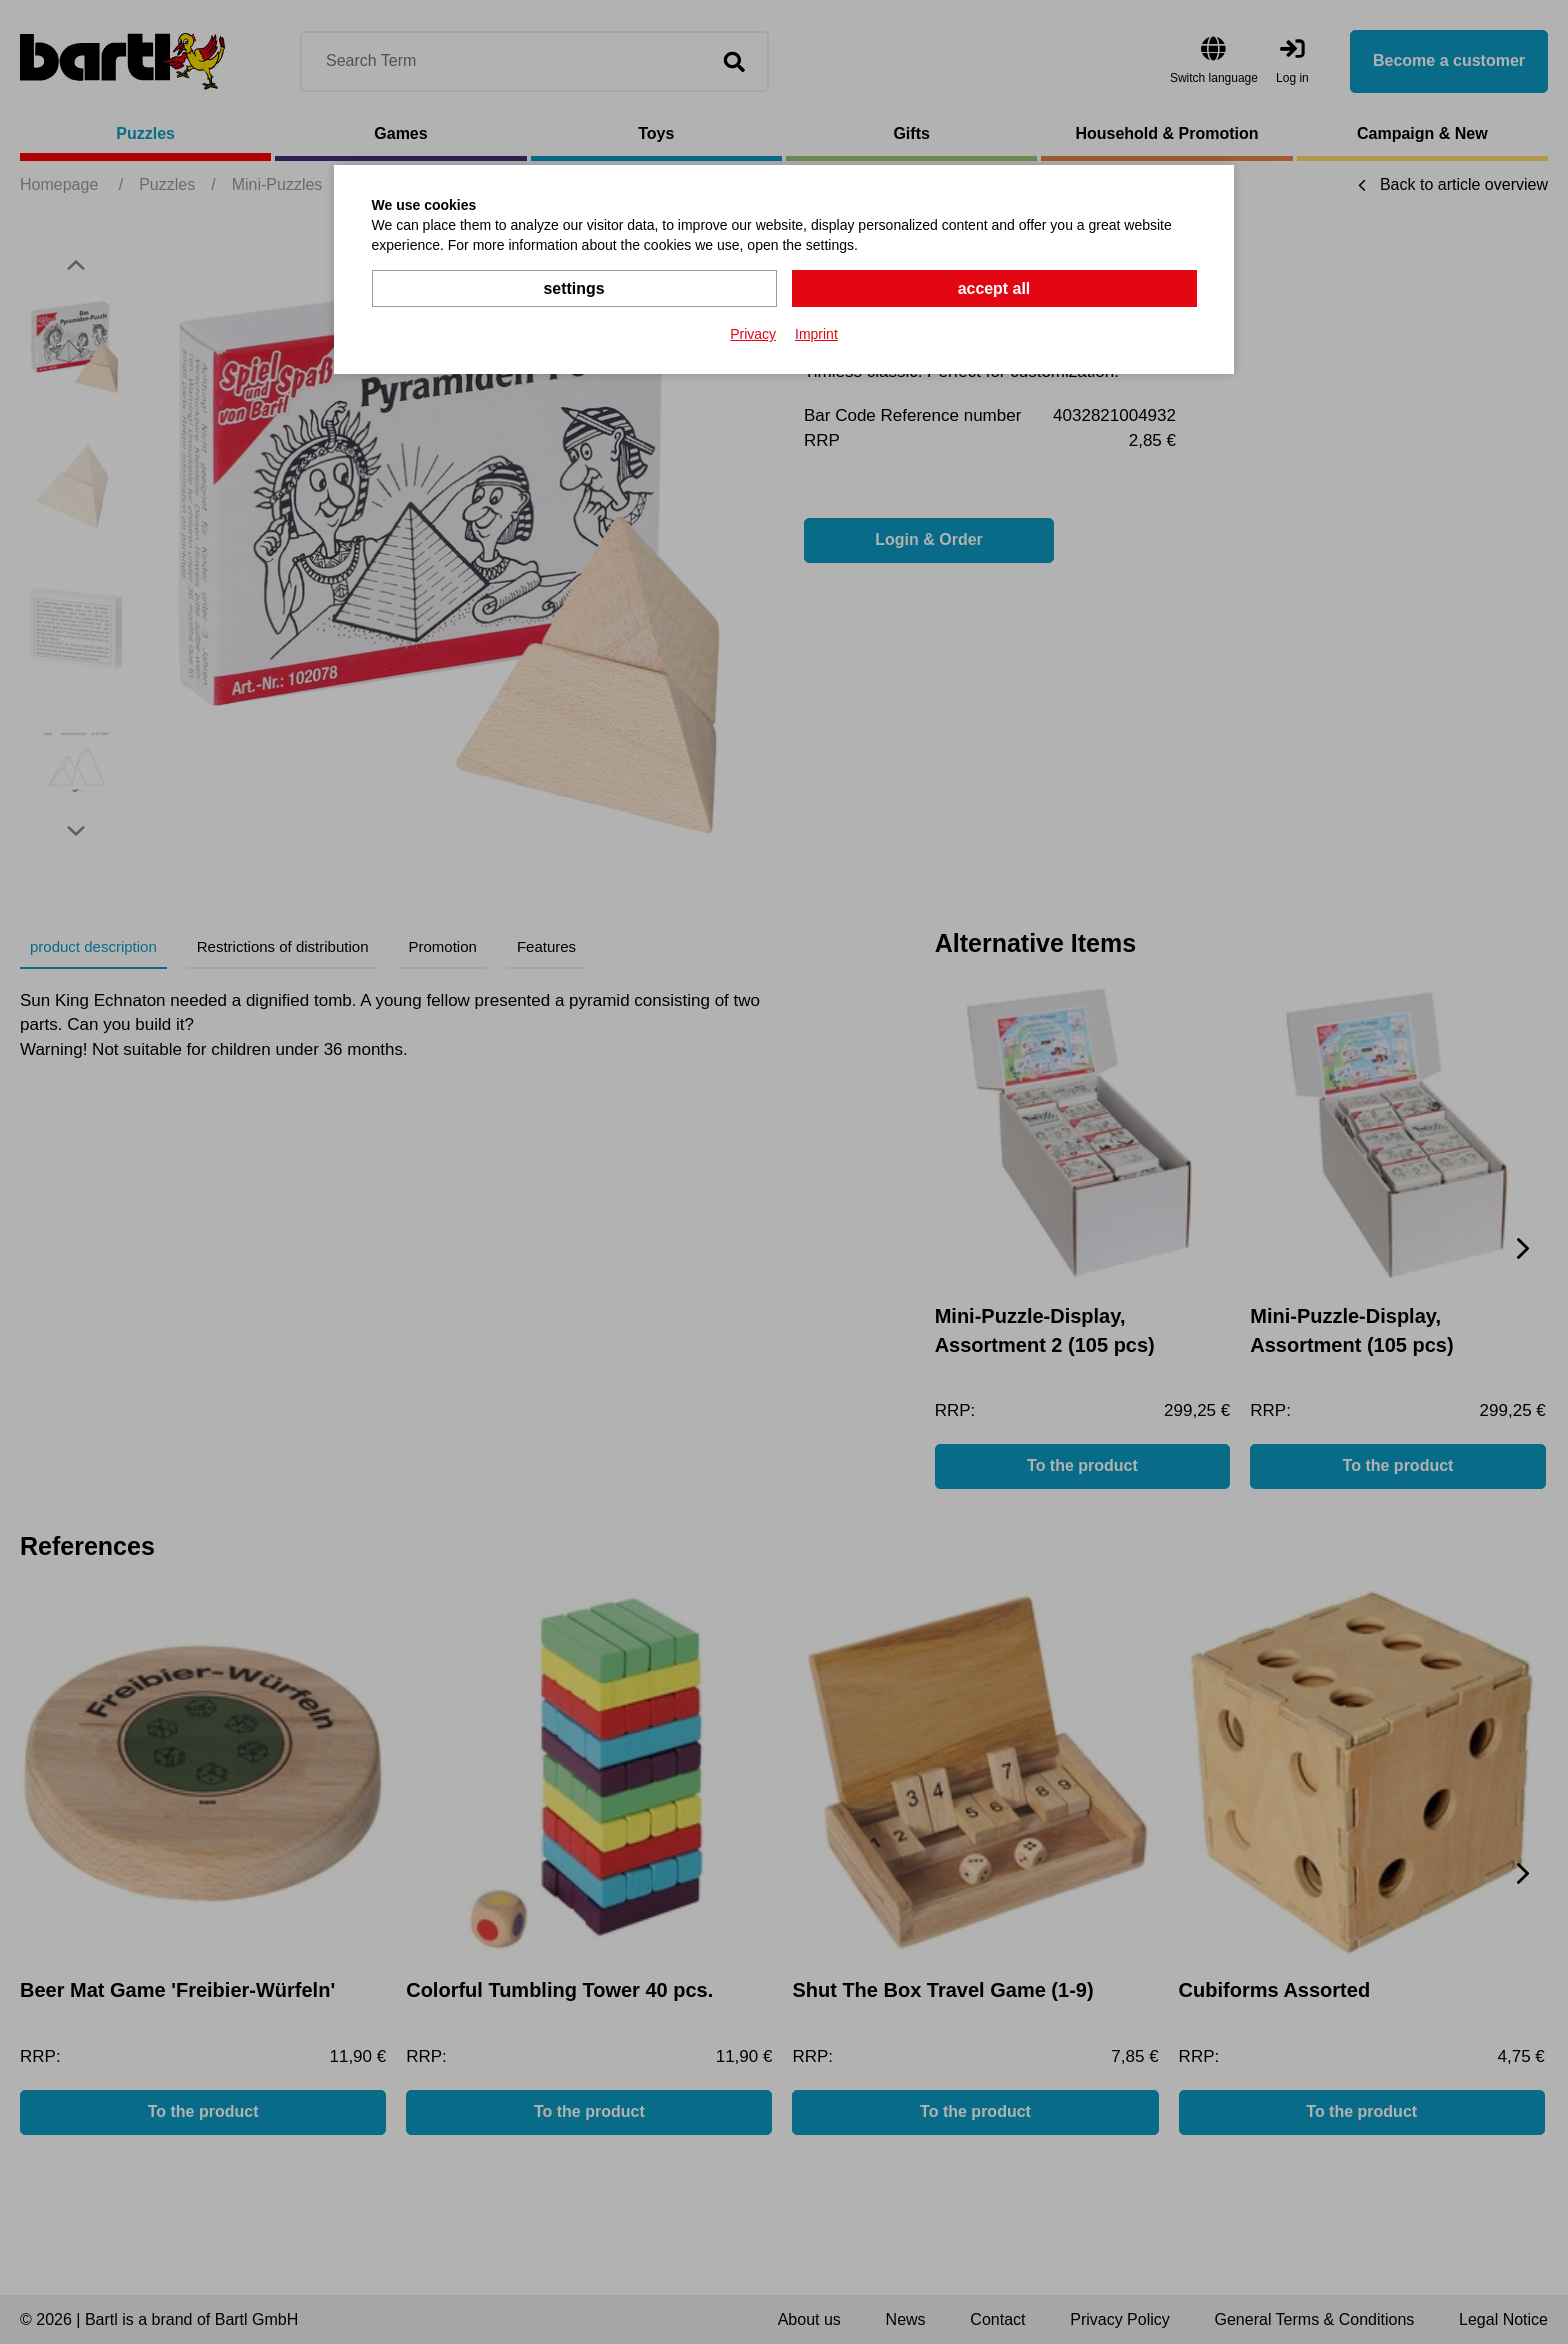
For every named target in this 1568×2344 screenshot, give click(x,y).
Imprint (816, 334)
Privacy (753, 334)
